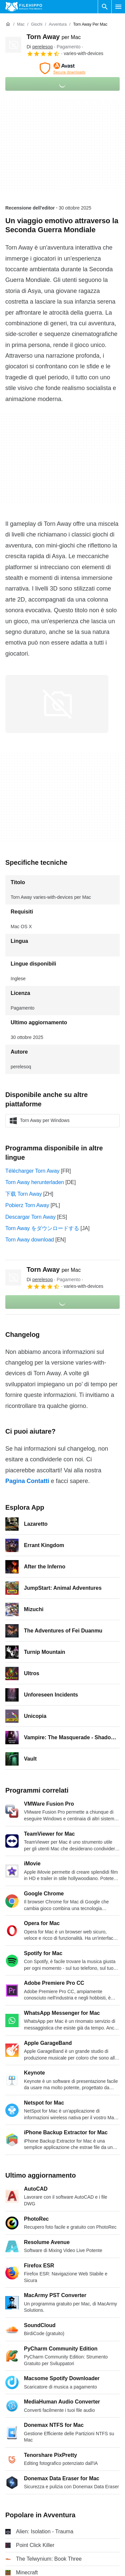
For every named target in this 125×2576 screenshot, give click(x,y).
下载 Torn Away (23, 1194)
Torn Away (54, 36)
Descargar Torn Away (30, 1217)
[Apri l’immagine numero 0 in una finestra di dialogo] (56, 704)
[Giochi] (36, 24)
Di (40, 46)
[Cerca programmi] (104, 6)
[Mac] (21, 24)
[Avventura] (58, 24)
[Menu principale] (118, 6)
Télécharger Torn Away (32, 1171)
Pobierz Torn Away (27, 1205)
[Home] (8, 24)
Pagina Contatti (27, 1481)
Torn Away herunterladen (34, 1182)
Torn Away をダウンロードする (42, 1228)
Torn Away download (29, 1239)
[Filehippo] (23, 6)
